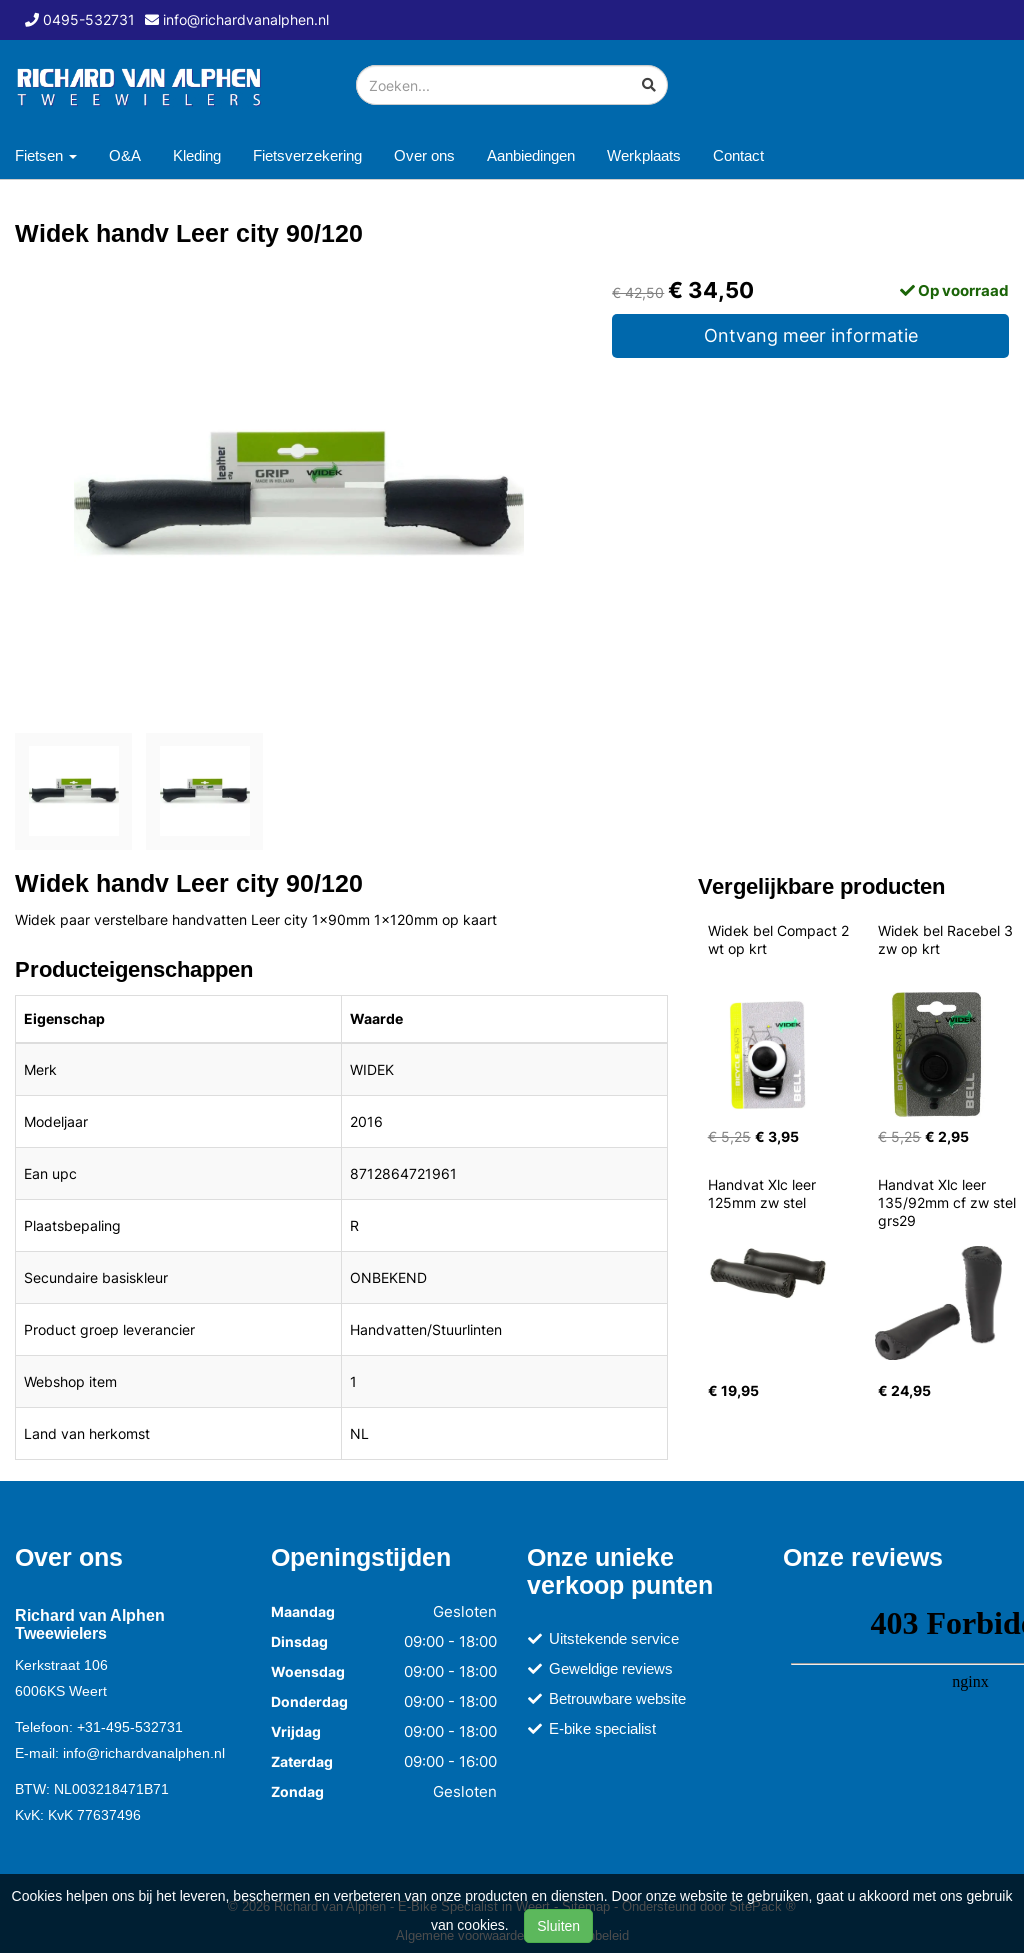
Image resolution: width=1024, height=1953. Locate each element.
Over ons (424, 155)
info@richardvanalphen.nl (144, 1753)
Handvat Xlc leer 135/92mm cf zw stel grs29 (949, 1202)
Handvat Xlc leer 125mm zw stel (764, 1193)
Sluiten (558, 1926)
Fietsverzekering (307, 155)
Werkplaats (644, 155)
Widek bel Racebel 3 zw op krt (947, 939)
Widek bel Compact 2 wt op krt (780, 939)
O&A (125, 155)
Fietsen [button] (46, 155)
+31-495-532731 (130, 1727)
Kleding (197, 155)
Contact (738, 155)
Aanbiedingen (531, 155)
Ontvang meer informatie (811, 335)
